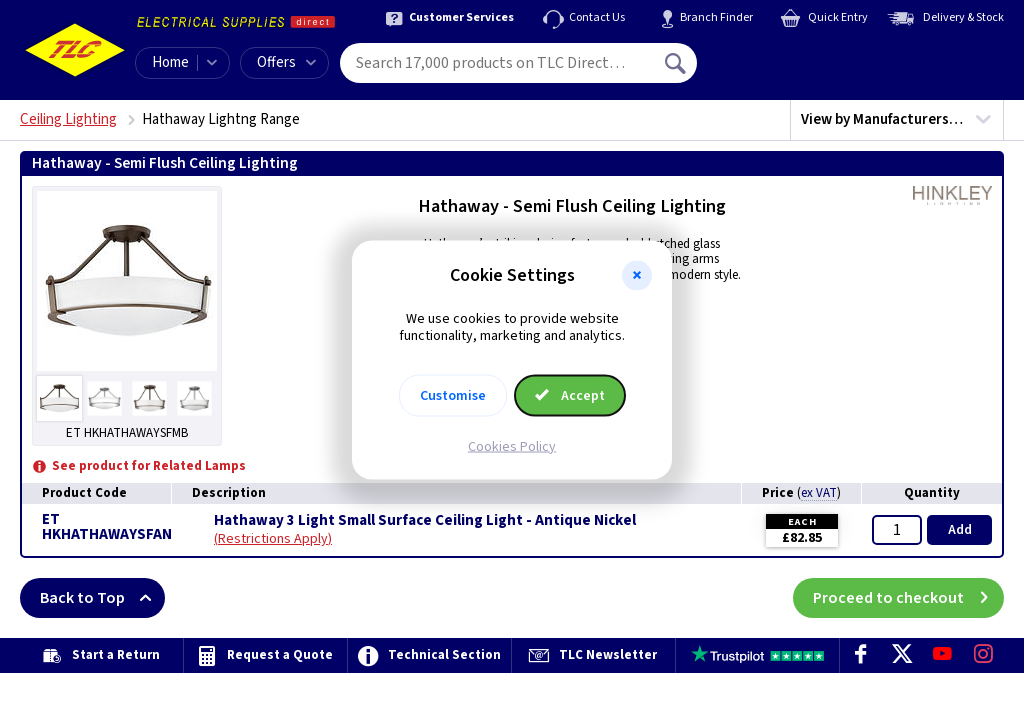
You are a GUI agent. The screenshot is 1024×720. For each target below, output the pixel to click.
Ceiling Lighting (68, 119)
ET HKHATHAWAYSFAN (107, 527)
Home (170, 62)
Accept (570, 395)
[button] (637, 276)
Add (960, 530)
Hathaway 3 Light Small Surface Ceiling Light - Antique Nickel (425, 521)
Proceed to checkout (908, 598)
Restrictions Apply (273, 539)
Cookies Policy (512, 446)
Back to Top (102, 598)
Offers (286, 62)
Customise (453, 395)
